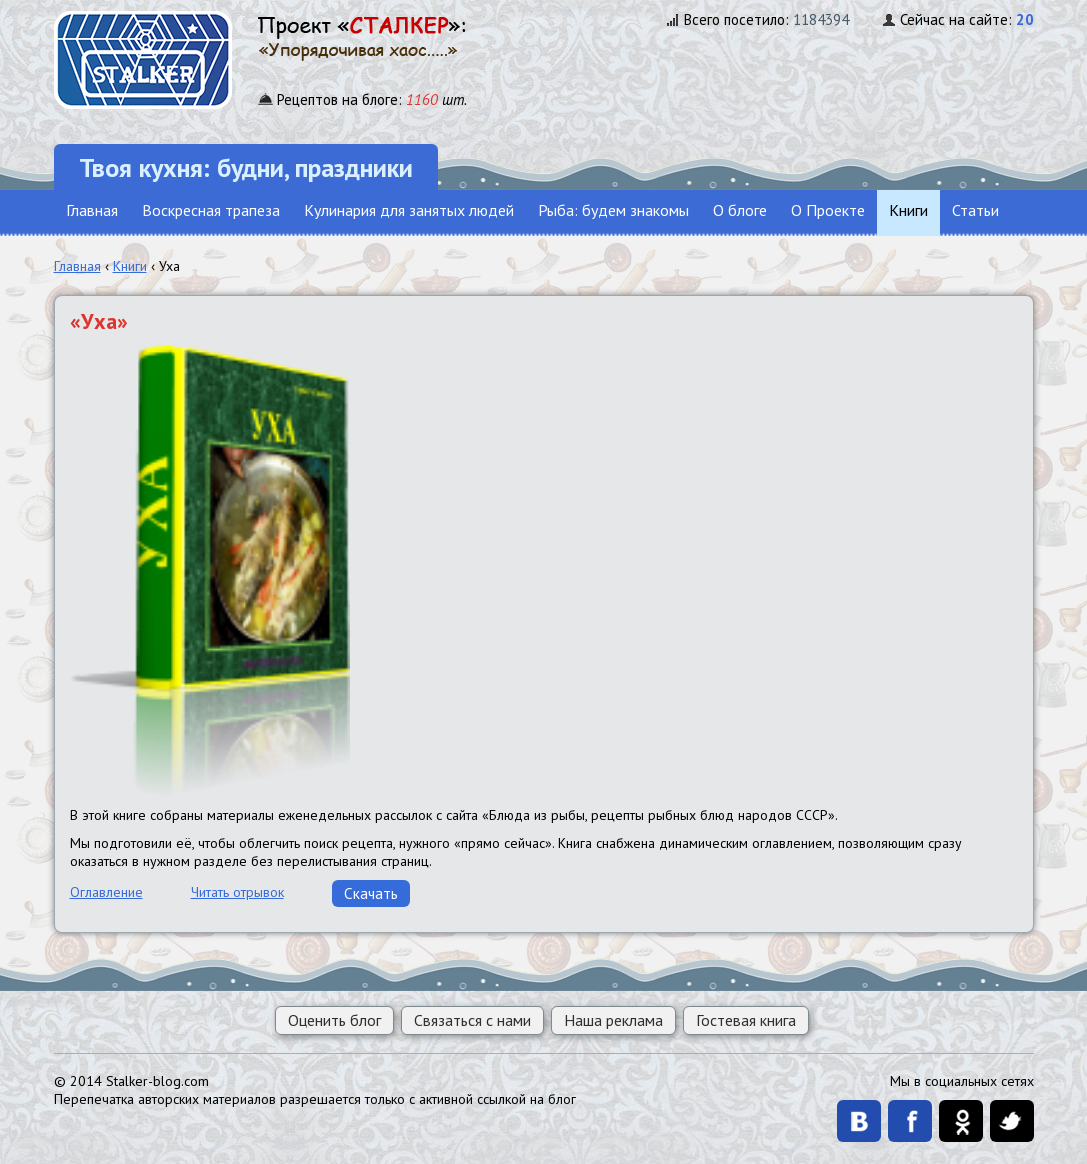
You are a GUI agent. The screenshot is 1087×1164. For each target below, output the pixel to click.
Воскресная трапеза (211, 210)
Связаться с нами (472, 1020)
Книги (908, 210)
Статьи (975, 210)
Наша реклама (613, 1020)
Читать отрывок (237, 892)
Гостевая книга (746, 1020)
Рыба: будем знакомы (613, 210)
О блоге (740, 210)
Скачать (371, 893)
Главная (92, 210)
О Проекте (828, 210)
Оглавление (106, 892)
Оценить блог (334, 1020)
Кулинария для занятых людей (409, 210)
